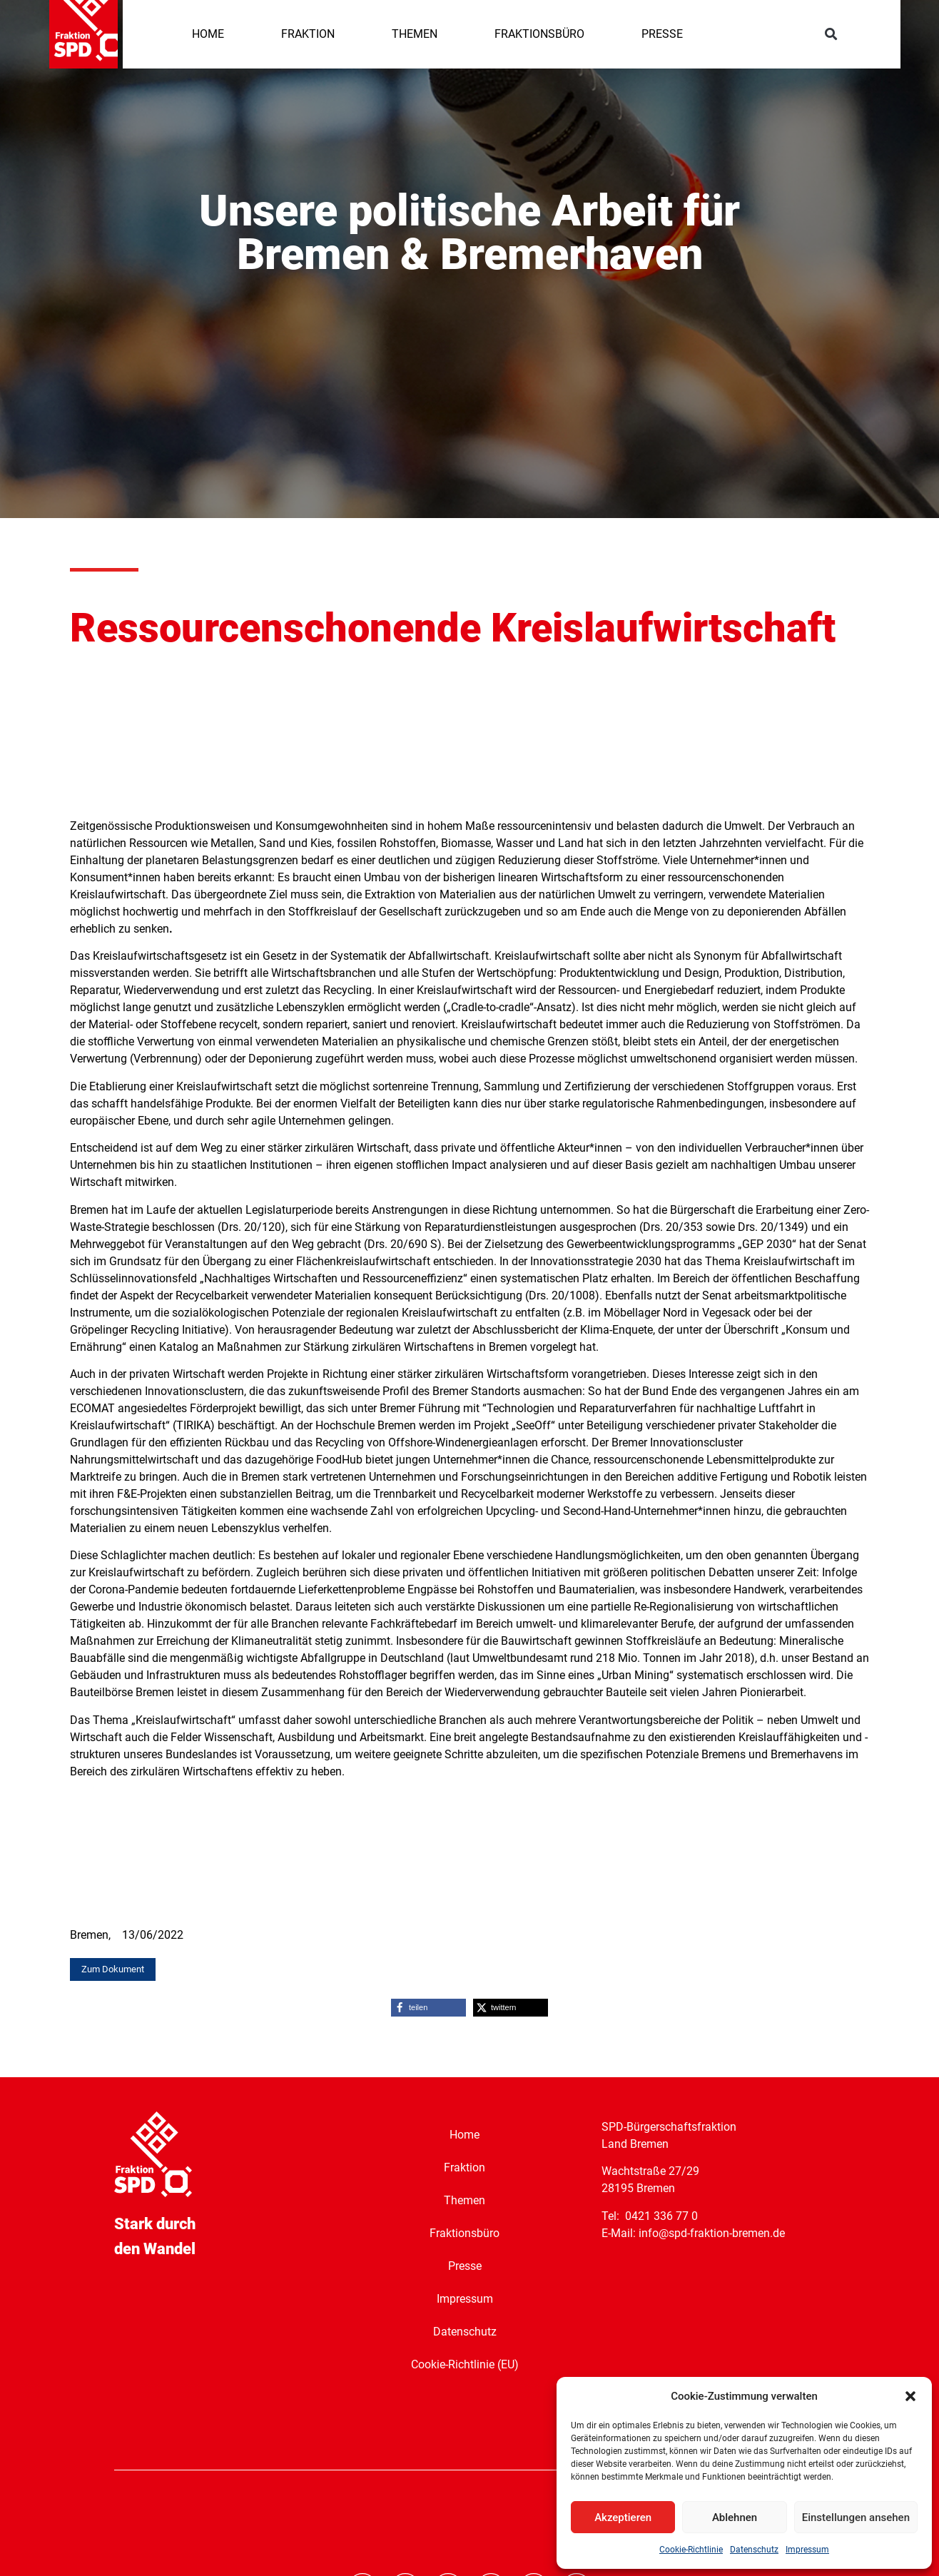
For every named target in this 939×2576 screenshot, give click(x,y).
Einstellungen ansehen (856, 2517)
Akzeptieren (622, 2517)
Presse (465, 2265)
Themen (464, 2199)
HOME (208, 34)
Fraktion (464, 2167)
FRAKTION (308, 34)
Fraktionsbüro (464, 2232)
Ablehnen (734, 2517)
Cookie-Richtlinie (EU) (465, 2363)
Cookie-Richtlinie (691, 2550)
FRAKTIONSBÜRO (539, 34)
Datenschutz (754, 2550)
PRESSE (662, 34)
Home (464, 2134)
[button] (910, 2396)
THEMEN (414, 34)
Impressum (807, 2550)
